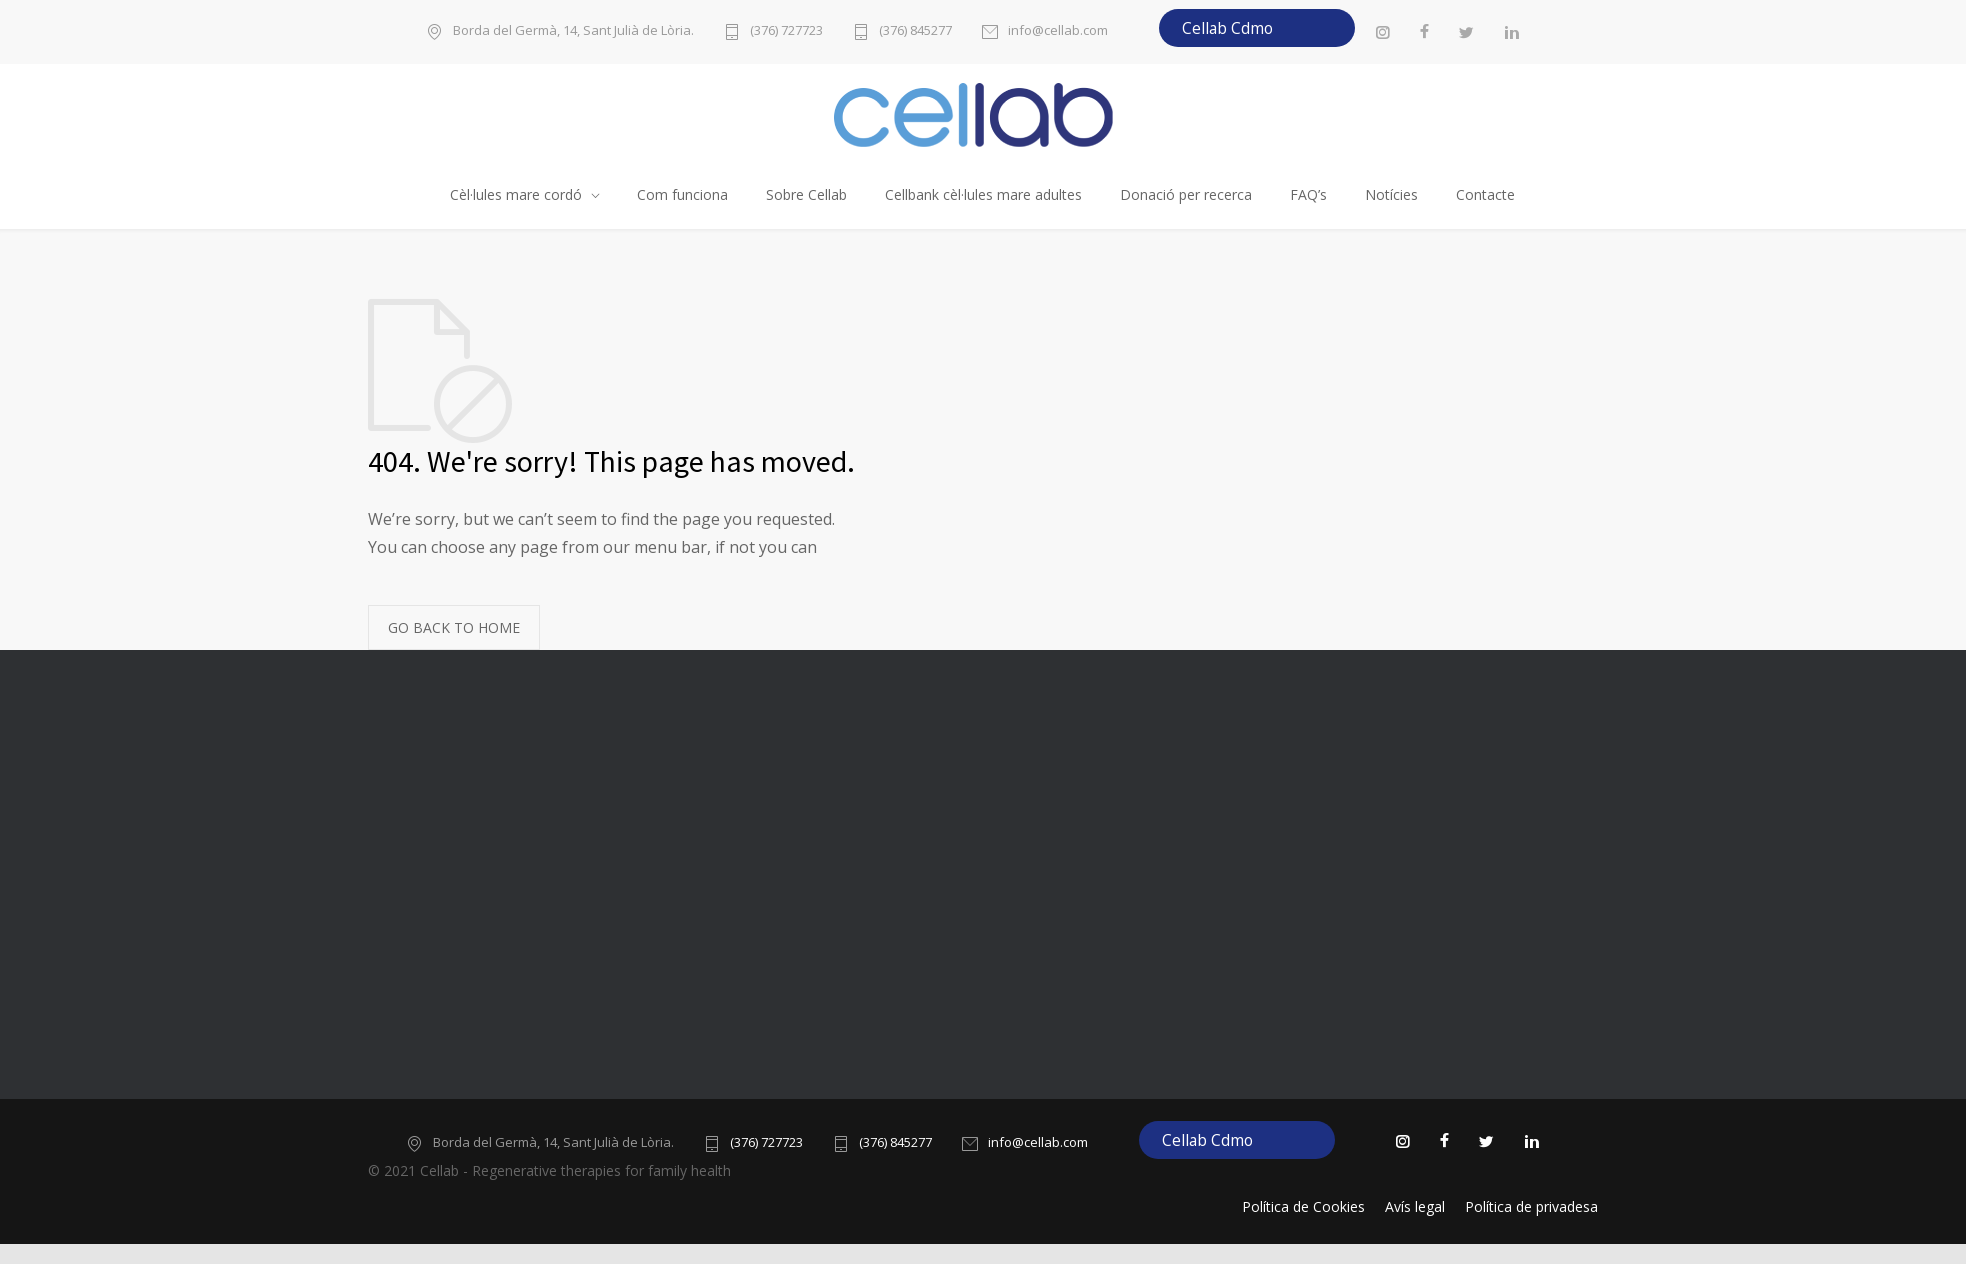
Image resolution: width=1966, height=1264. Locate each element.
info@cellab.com (1058, 31)
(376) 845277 (915, 31)
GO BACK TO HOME (454, 627)
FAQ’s (1308, 194)
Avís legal (1415, 1206)
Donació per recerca (1186, 194)
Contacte (1485, 194)
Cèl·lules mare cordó (516, 194)
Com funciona (682, 194)
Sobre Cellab (806, 194)
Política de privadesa (1531, 1206)
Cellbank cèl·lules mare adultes (983, 194)
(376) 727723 (786, 31)
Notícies (1391, 194)
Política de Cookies (1303, 1206)
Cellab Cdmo (1227, 28)
